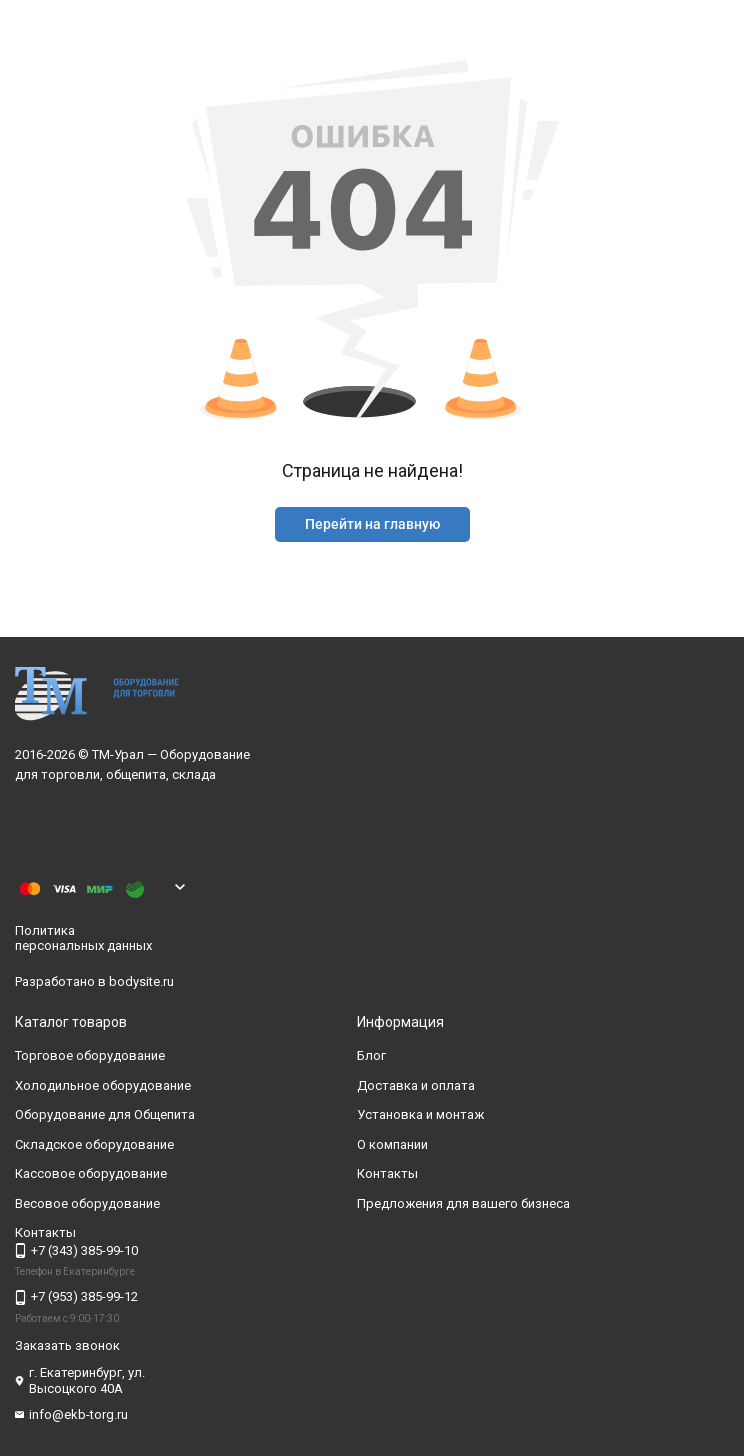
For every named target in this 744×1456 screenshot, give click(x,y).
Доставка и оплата (416, 1085)
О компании (392, 1144)
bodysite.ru (141, 981)
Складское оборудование (94, 1144)
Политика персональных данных (83, 938)
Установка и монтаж (420, 1115)
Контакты (387, 1174)
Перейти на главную (372, 524)
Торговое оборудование (90, 1056)
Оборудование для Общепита (105, 1115)
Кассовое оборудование (91, 1174)
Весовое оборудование (87, 1203)
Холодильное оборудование (103, 1085)
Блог (371, 1056)
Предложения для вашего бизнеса (463, 1203)
